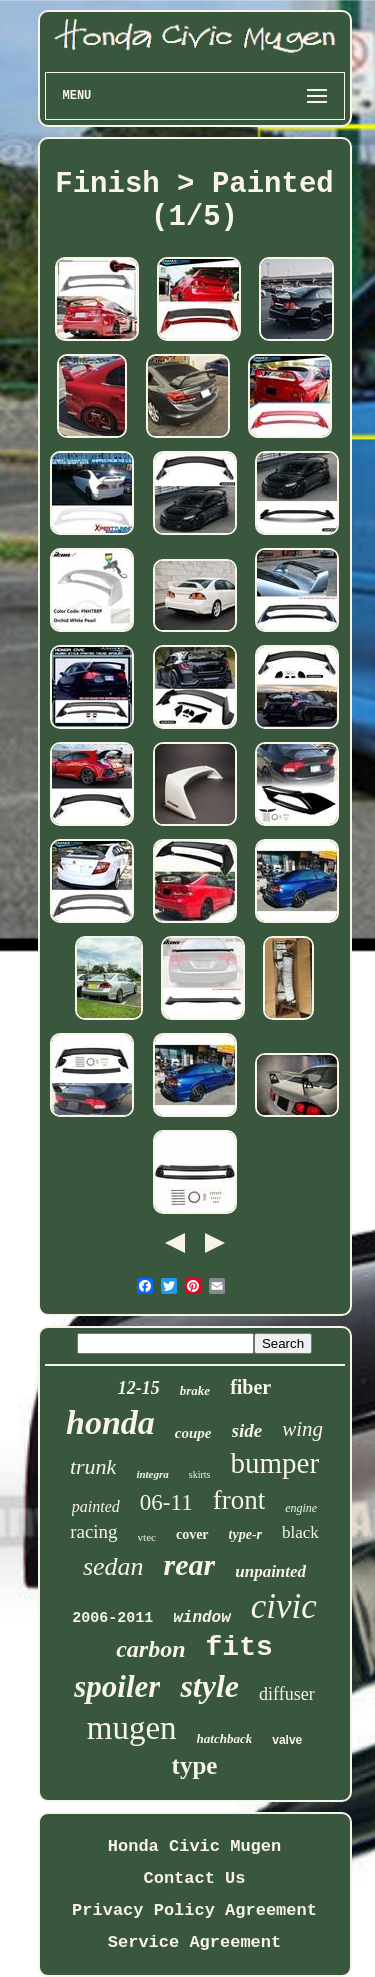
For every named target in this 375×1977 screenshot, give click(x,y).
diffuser (287, 1694)
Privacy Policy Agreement (194, 1910)
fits (239, 1647)
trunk (93, 1466)
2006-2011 (112, 1618)
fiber (250, 1387)
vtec (147, 1537)
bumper (274, 1463)
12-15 (139, 1388)
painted (96, 1506)
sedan (113, 1566)
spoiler (117, 1686)
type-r (245, 1534)
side (247, 1430)
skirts (200, 1474)
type (195, 1765)
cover (192, 1534)
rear (190, 1564)
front (239, 1500)
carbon (150, 1649)
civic (284, 1606)
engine (301, 1508)
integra (152, 1474)
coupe (193, 1433)
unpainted (270, 1571)
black (300, 1532)
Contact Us (194, 1878)
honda (110, 1422)
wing (302, 1429)
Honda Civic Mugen (194, 1846)
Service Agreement (194, 1942)
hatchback (225, 1738)
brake (195, 1390)
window (202, 1618)
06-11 (166, 1502)
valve (287, 1740)
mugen (132, 1728)
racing (93, 1531)
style (209, 1686)
